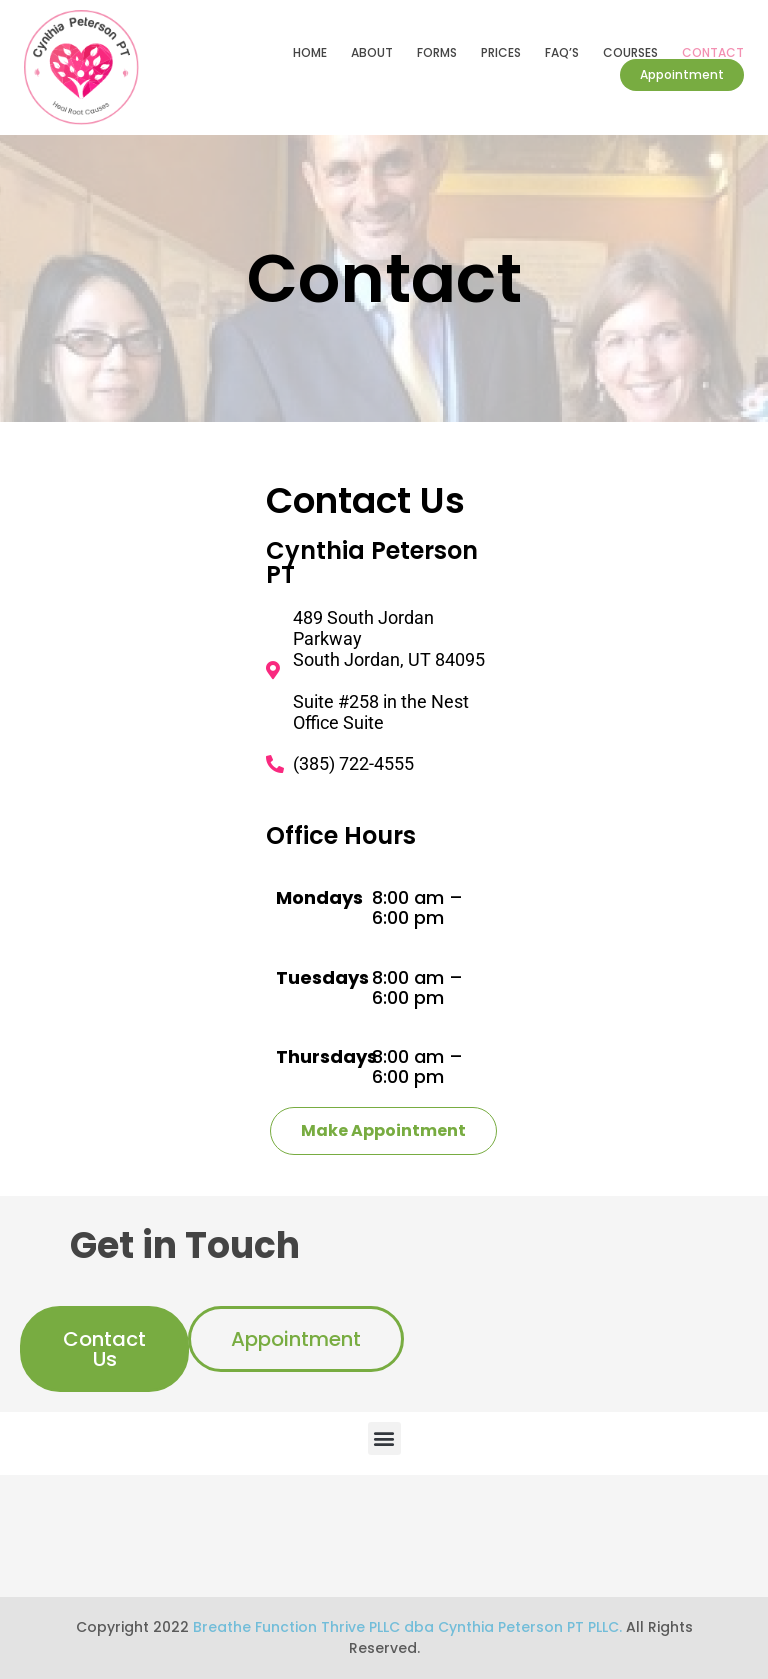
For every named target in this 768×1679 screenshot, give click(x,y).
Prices (501, 53)
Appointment (682, 74)
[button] (384, 1438)
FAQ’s (562, 53)
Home (310, 53)
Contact (713, 53)
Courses (630, 53)
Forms (437, 53)
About (372, 53)
